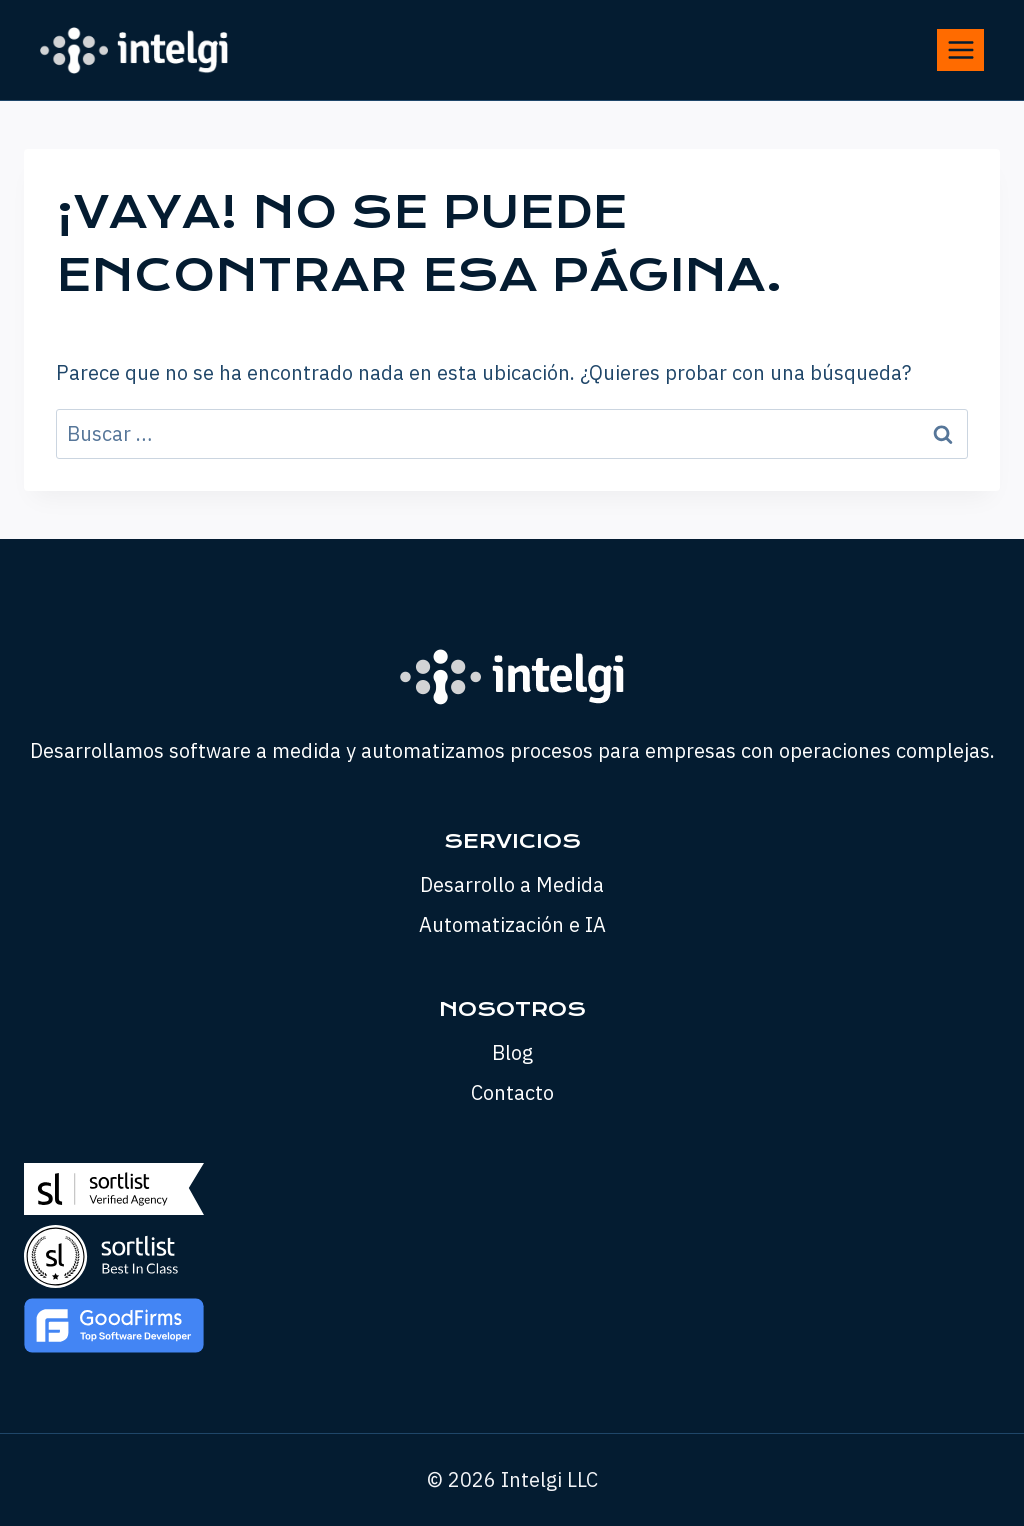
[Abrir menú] (960, 49)
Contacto (512, 1092)
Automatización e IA (512, 924)
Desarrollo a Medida (512, 884)
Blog (512, 1052)
